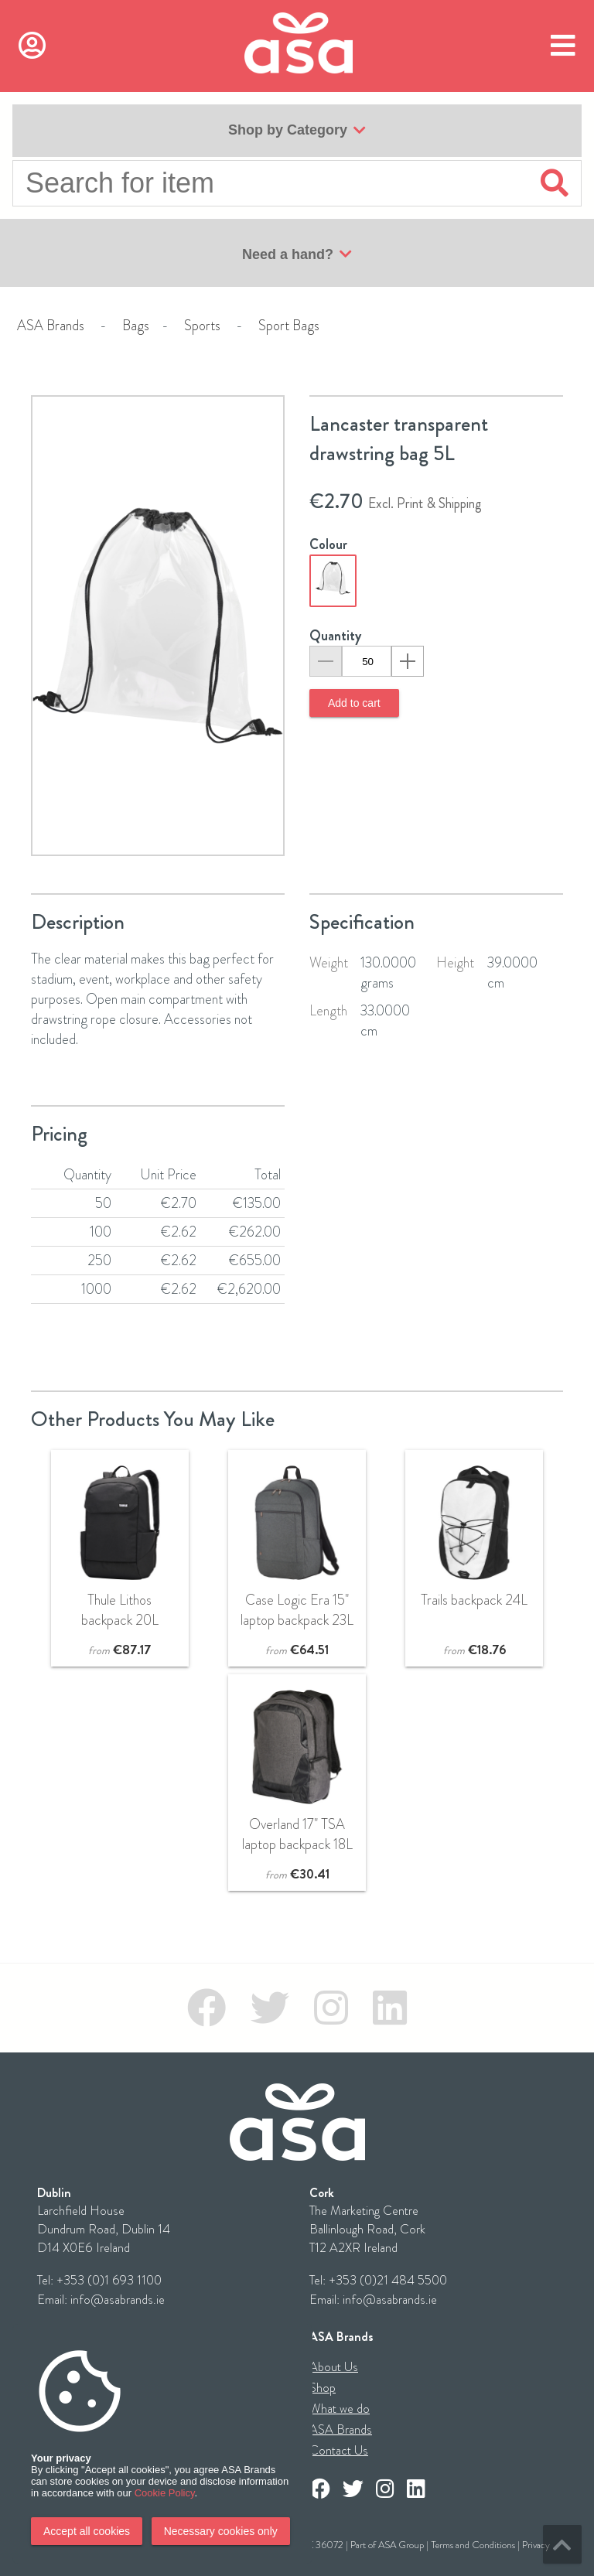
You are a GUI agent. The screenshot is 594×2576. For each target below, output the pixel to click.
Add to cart (354, 703)
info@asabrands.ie (117, 2299)
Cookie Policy (165, 2493)
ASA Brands (50, 326)
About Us (333, 2367)
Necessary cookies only (221, 2531)
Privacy (536, 2544)
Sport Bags (288, 326)
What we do (339, 2408)
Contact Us (338, 2450)
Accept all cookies (86, 2531)
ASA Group (401, 2544)
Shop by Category (297, 131)
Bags (135, 326)
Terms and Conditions (473, 2544)
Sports (202, 326)
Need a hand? (297, 254)
